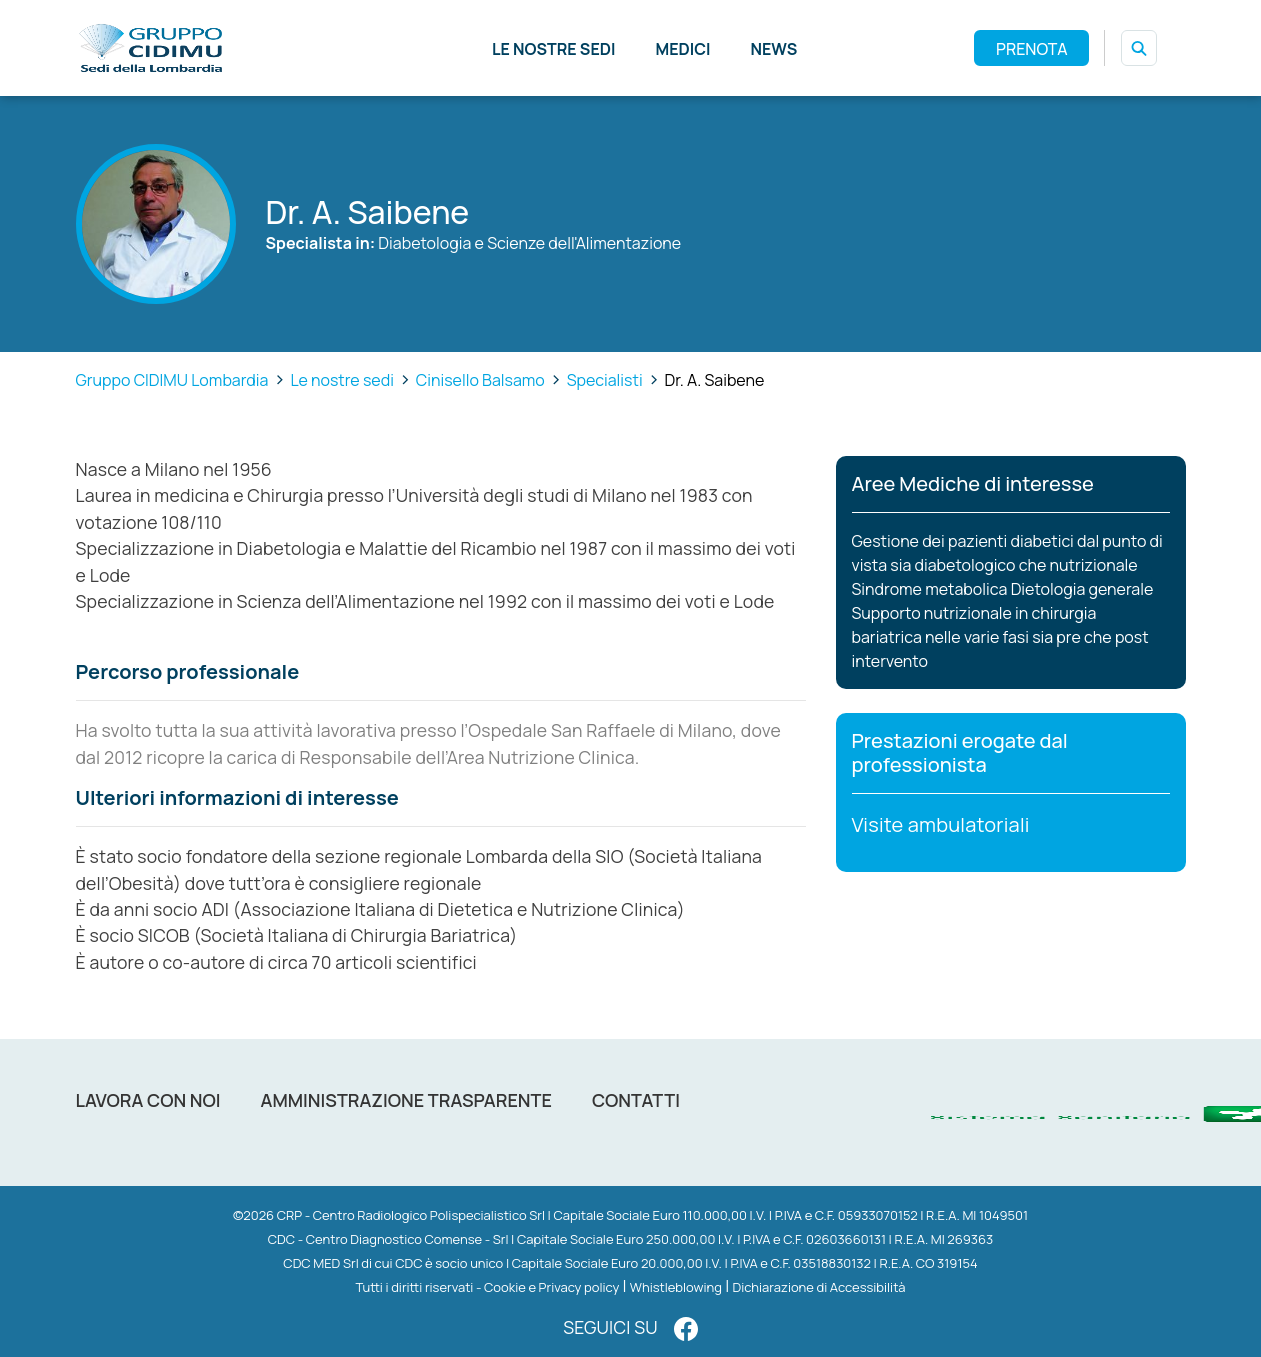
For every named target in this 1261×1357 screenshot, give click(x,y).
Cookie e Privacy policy (551, 1287)
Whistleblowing (676, 1287)
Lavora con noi (148, 1100)
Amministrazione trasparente (406, 1100)
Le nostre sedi (554, 49)
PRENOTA (1031, 49)
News (774, 49)
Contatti (636, 1100)
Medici (682, 49)
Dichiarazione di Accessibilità (818, 1287)
